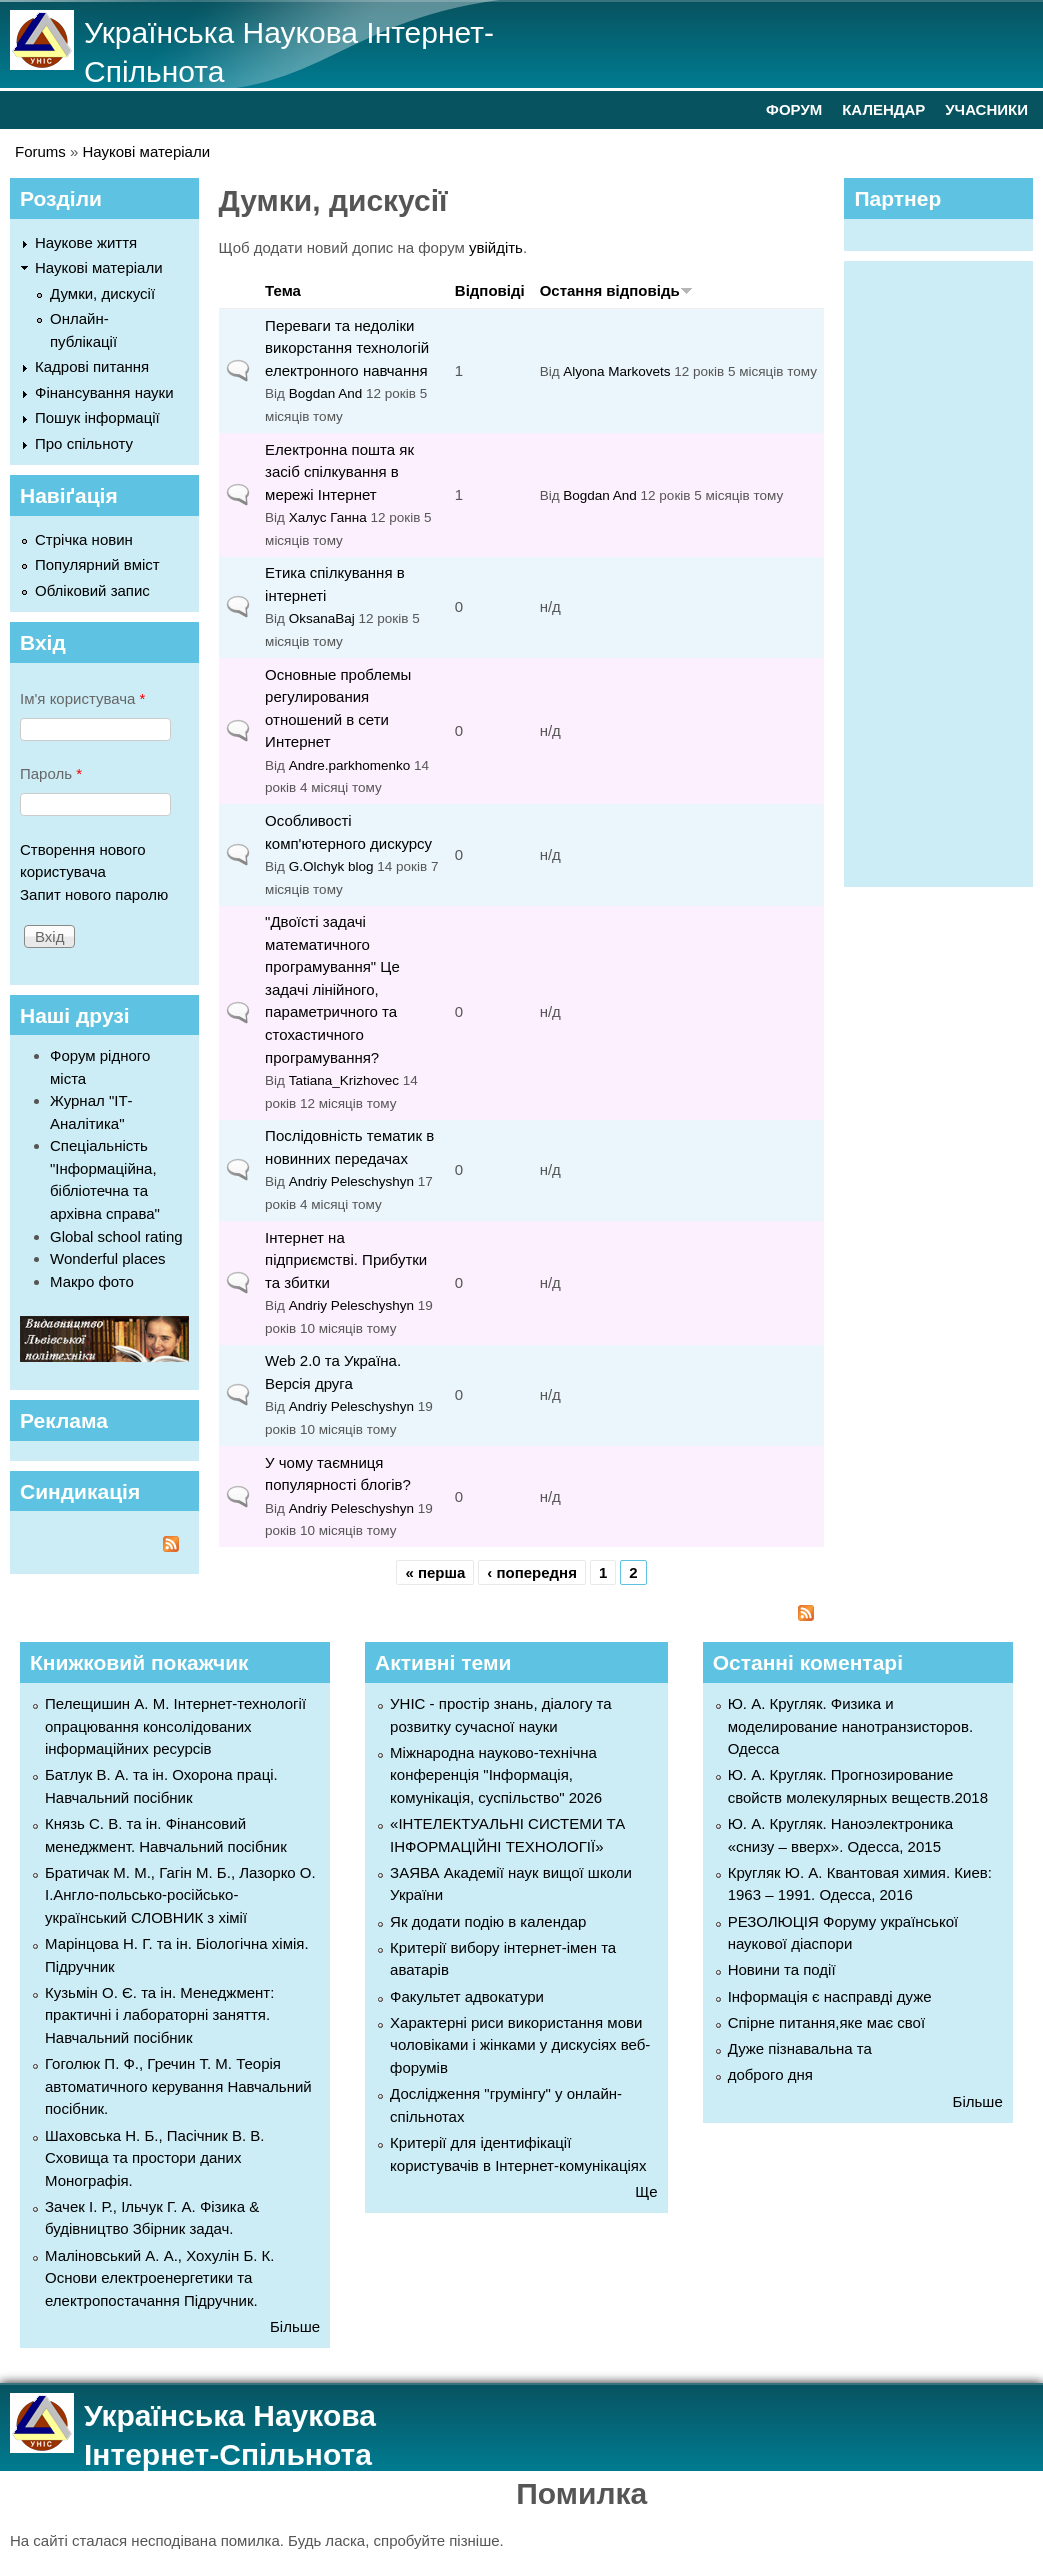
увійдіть (496, 247)
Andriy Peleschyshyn (351, 1181)
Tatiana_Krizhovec (344, 1080)
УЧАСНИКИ (986, 109)
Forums (40, 151)
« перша (435, 1572)
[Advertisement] (948, 571)
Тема (283, 290)
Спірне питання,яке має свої (826, 2022)
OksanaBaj (322, 618)
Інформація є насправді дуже (830, 1996)
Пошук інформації (97, 417)
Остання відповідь (616, 290)
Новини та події (782, 1969)
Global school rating (116, 1236)
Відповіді (490, 290)
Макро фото (92, 1281)
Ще (646, 2191)
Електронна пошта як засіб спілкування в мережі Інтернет (339, 472)
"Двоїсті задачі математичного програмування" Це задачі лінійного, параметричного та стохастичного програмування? (332, 989)
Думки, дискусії (102, 293)
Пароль (51, 773)
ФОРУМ (794, 109)
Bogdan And (326, 393)
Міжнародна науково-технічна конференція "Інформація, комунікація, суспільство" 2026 (496, 1775)
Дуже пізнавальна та (800, 2048)
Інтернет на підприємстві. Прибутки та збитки (346, 1260)
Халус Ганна (328, 517)
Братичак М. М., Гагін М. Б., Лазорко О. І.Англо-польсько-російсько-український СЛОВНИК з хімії (180, 1895)
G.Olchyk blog (331, 866)
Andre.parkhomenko (350, 765)
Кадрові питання (92, 366)
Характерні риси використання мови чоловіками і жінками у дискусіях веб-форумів (520, 2045)
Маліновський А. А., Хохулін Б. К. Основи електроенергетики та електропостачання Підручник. (159, 2278)
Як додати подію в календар (488, 1921)
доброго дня (770, 2074)
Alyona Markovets (616, 371)
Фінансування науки (104, 392)
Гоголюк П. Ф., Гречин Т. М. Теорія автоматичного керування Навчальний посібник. (178, 2086)
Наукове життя (86, 242)
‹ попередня (532, 1572)
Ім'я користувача (82, 698)
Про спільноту (84, 443)
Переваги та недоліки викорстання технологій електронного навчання (347, 348)
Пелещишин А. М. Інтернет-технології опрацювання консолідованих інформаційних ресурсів (175, 1726)
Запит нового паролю (94, 894)
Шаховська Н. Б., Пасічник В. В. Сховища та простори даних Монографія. (154, 2158)
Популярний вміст (97, 564)
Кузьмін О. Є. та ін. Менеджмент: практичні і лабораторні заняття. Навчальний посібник (159, 2015)
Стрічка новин (84, 539)
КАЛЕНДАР (883, 109)
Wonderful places (108, 1258)
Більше (295, 2326)
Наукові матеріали (147, 151)
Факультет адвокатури (467, 1996)
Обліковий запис (92, 590)
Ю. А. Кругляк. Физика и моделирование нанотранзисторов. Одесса (850, 1726)
